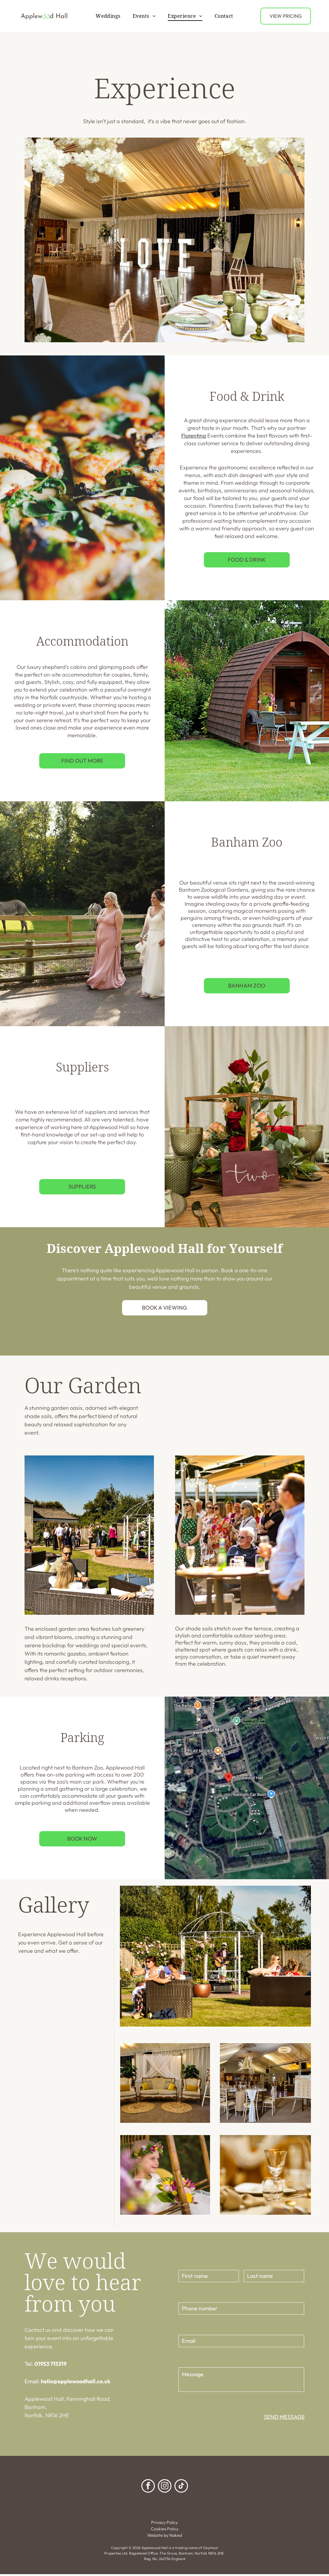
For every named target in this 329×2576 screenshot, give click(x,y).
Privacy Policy (164, 2524)
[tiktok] (181, 2488)
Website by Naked (164, 2537)
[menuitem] (108, 16)
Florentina (193, 437)
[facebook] (148, 2488)
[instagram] (164, 2488)
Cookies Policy (164, 2530)
